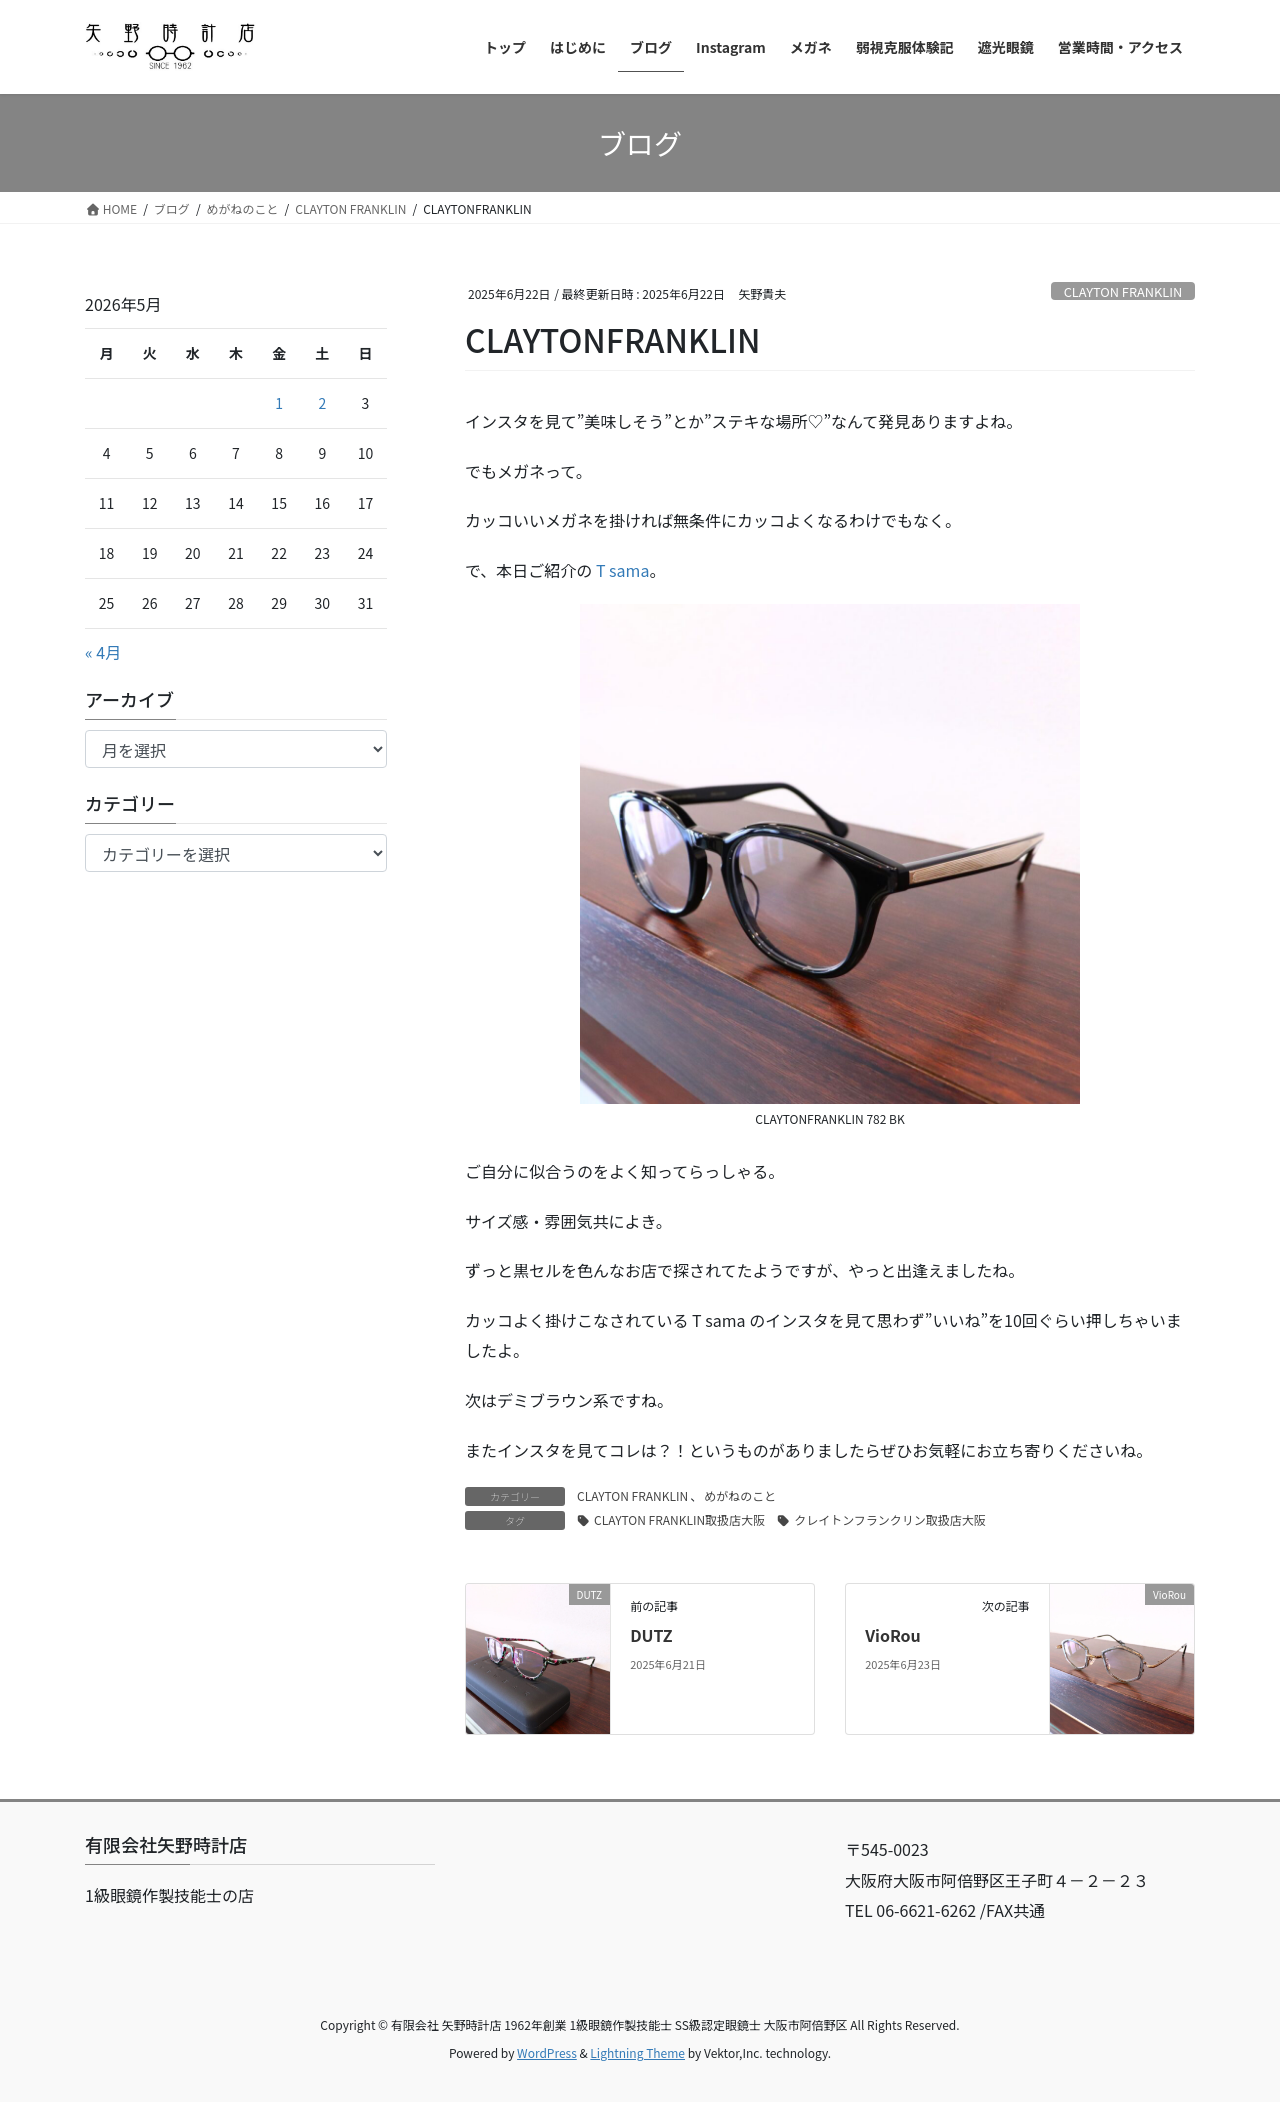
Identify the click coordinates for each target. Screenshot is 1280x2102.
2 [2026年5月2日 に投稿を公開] (322, 403)
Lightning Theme (637, 2052)
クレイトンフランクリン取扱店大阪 (890, 1519)
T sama (623, 570)
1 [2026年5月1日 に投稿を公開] (279, 403)
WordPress (547, 2052)
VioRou (893, 1635)
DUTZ (651, 1635)
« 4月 (103, 652)
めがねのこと (740, 1495)
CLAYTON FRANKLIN (1123, 291)
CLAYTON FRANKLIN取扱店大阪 (679, 1519)
